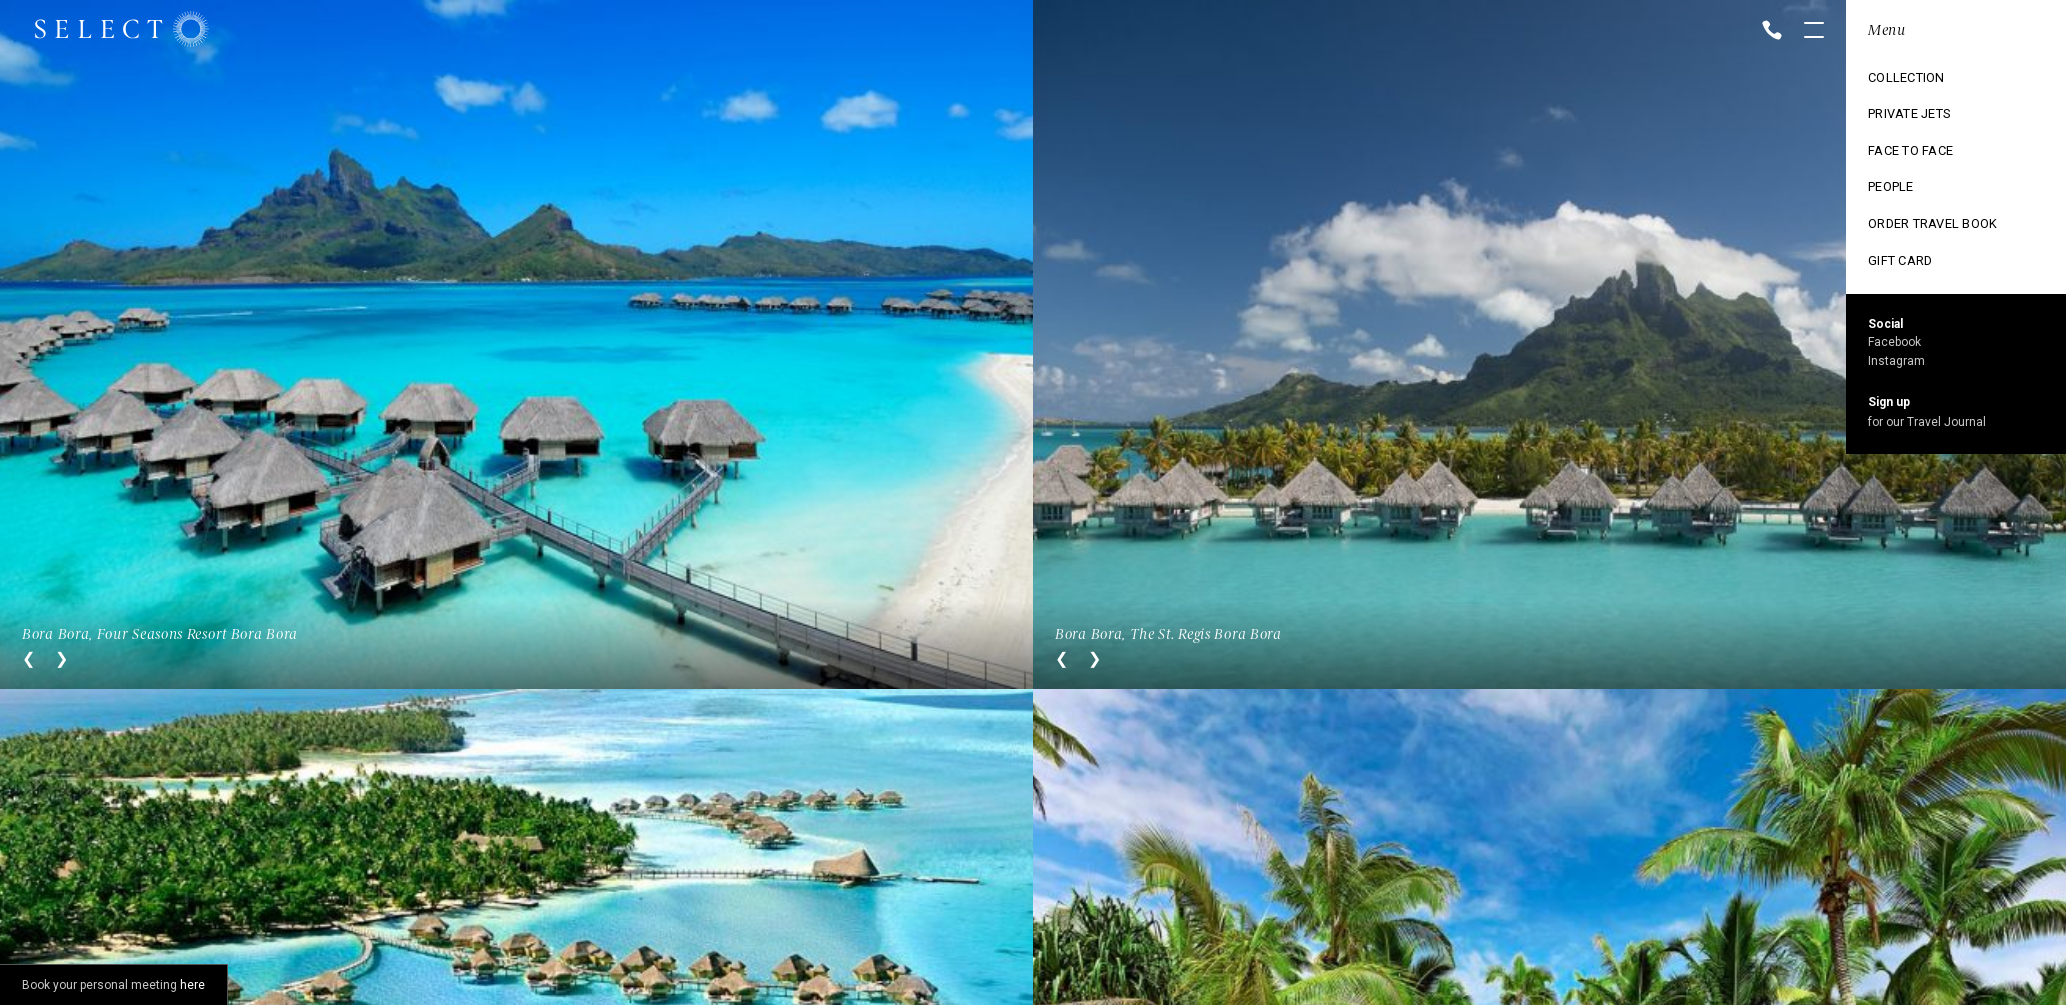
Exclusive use (1903, 149)
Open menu (1814, 32)
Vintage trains (1907, 217)
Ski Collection (1906, 183)
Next (61, 659)
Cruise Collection (1918, 115)
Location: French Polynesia (1945, 31)
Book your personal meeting (113, 985)
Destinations (1900, 81)
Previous (28, 659)
